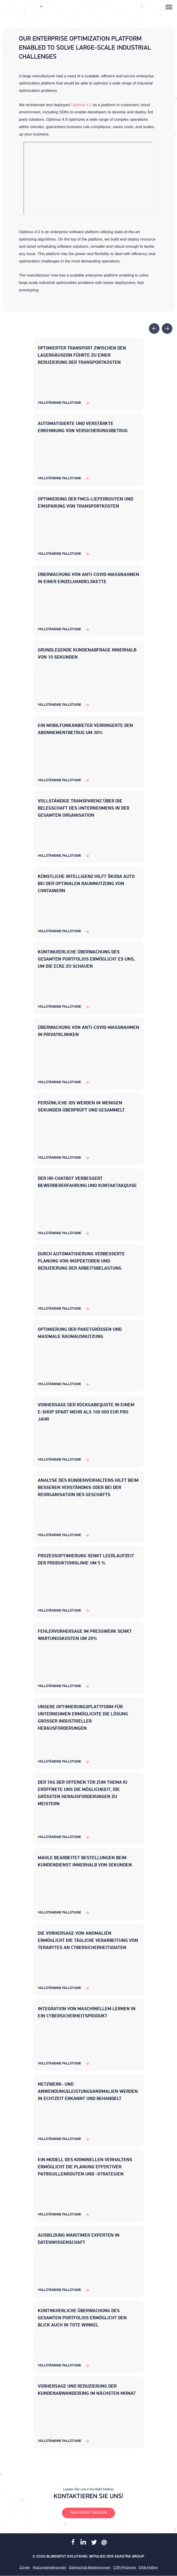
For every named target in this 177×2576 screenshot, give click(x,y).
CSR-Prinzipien (124, 2567)
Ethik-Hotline (148, 2567)
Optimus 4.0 (81, 105)
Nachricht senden (89, 2512)
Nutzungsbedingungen (49, 2567)
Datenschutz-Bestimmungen (90, 2567)
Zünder (24, 2567)
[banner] (26, 7)
